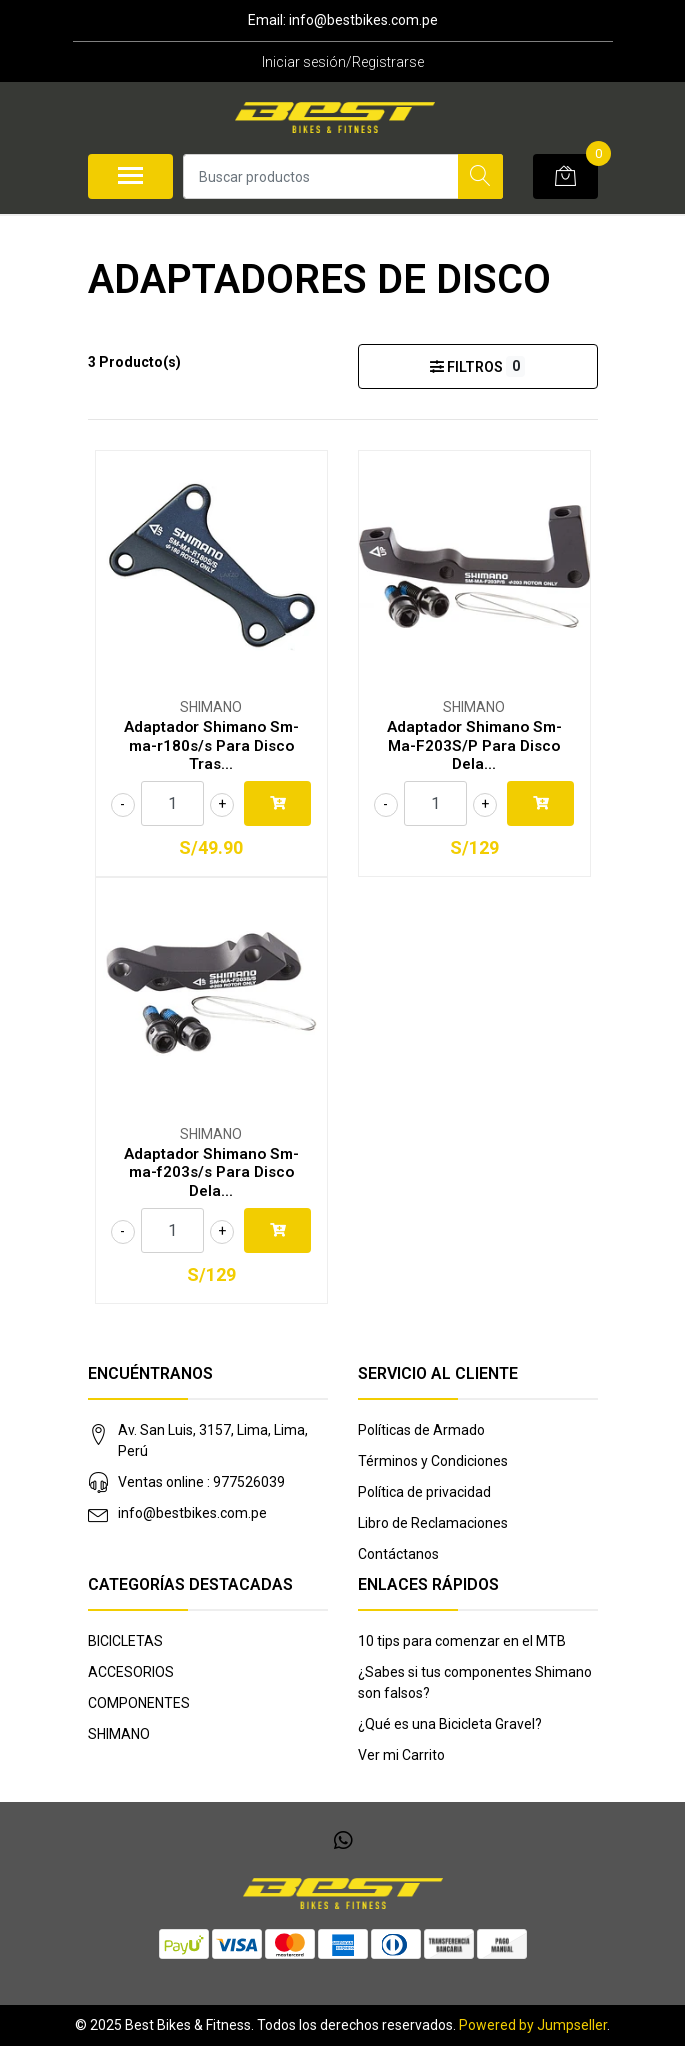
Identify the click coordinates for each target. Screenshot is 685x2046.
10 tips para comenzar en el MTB (462, 1641)
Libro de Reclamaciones (433, 1523)
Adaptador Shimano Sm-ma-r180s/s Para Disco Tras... (211, 745)
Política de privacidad (424, 1492)
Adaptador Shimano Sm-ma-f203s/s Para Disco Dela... (211, 1172)
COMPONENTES (139, 1703)
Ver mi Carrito (401, 1755)
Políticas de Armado (421, 1430)
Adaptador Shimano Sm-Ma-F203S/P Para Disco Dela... (474, 745)
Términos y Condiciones (433, 1461)
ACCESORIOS (131, 1672)
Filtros (477, 366)
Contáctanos (398, 1554)
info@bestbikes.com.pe (192, 1513)
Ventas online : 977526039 (201, 1482)
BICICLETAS (125, 1641)
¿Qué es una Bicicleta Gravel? (450, 1724)
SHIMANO (119, 1734)
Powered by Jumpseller (533, 2025)
